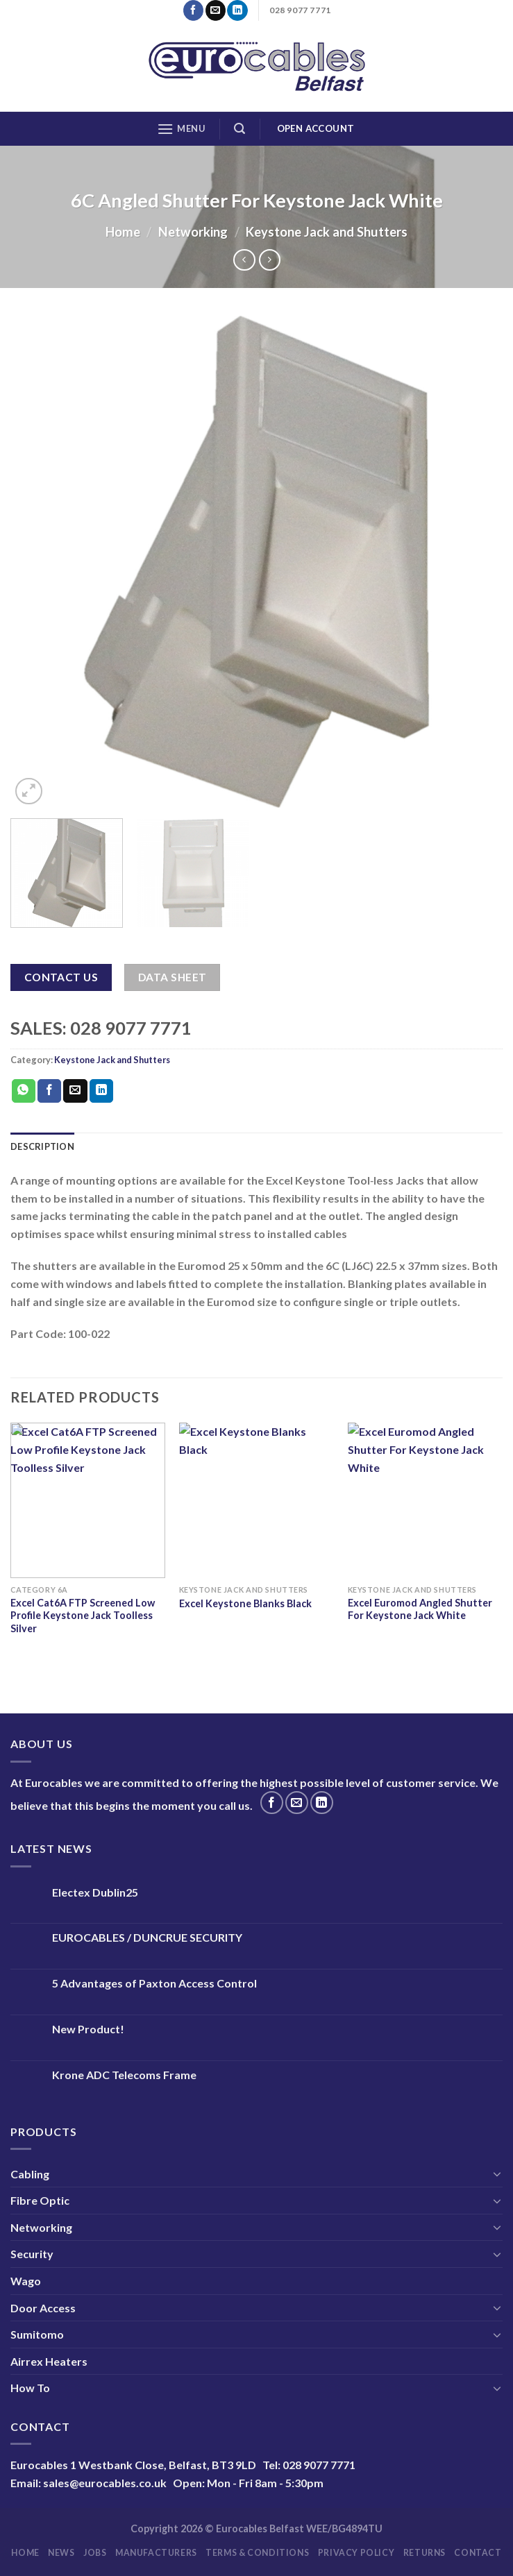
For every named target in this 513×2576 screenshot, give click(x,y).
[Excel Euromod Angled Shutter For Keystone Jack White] (425, 1500)
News (61, 2553)
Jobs (94, 2553)
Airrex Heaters (48, 2361)
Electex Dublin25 (95, 1892)
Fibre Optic (39, 2200)
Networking (193, 231)
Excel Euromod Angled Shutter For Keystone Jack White (420, 1609)
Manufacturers (156, 2553)
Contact (477, 2553)
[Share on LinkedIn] (101, 1091)
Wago (25, 2280)
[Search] (239, 128)
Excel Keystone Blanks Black (245, 1603)
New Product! (88, 2028)
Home (123, 231)
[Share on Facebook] (49, 1091)
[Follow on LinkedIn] (237, 10)
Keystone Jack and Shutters (326, 231)
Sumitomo (37, 2334)
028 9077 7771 (319, 2464)
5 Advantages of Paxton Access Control (154, 1983)
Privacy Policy (356, 2553)
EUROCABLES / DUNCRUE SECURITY (147, 1937)
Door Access (43, 2307)
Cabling (29, 2173)
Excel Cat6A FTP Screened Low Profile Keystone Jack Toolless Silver (82, 1615)
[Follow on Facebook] (193, 10)
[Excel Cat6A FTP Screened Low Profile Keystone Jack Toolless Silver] (87, 1500)
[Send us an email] (215, 10)
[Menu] (181, 129)
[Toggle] (497, 2173)
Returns (424, 2553)
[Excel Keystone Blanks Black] (256, 1500)
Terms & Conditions (257, 2553)
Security (31, 2253)
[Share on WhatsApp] (23, 1091)
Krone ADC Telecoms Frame (124, 2074)
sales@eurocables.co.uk (105, 2482)
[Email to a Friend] (75, 1091)
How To (30, 2387)
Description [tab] (42, 1146)
